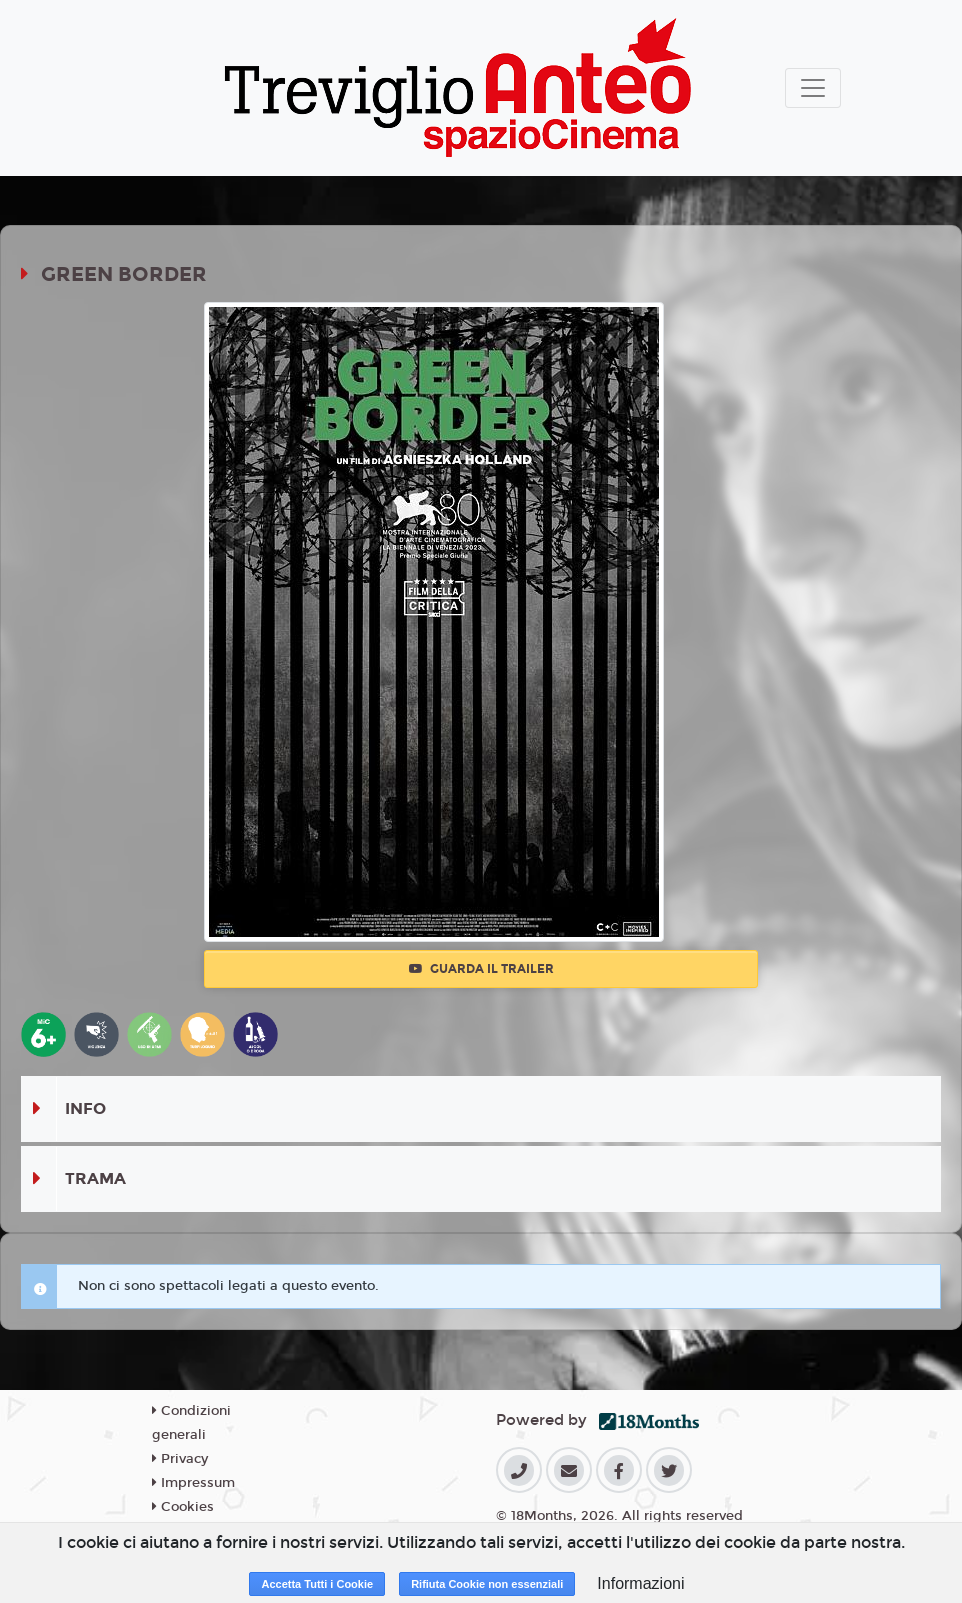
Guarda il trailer (481, 969)
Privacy (180, 1459)
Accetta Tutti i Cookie (317, 1584)
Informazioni (640, 1583)
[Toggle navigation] (813, 88)
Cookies (183, 1507)
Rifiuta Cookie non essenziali (487, 1584)
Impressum (193, 1483)
